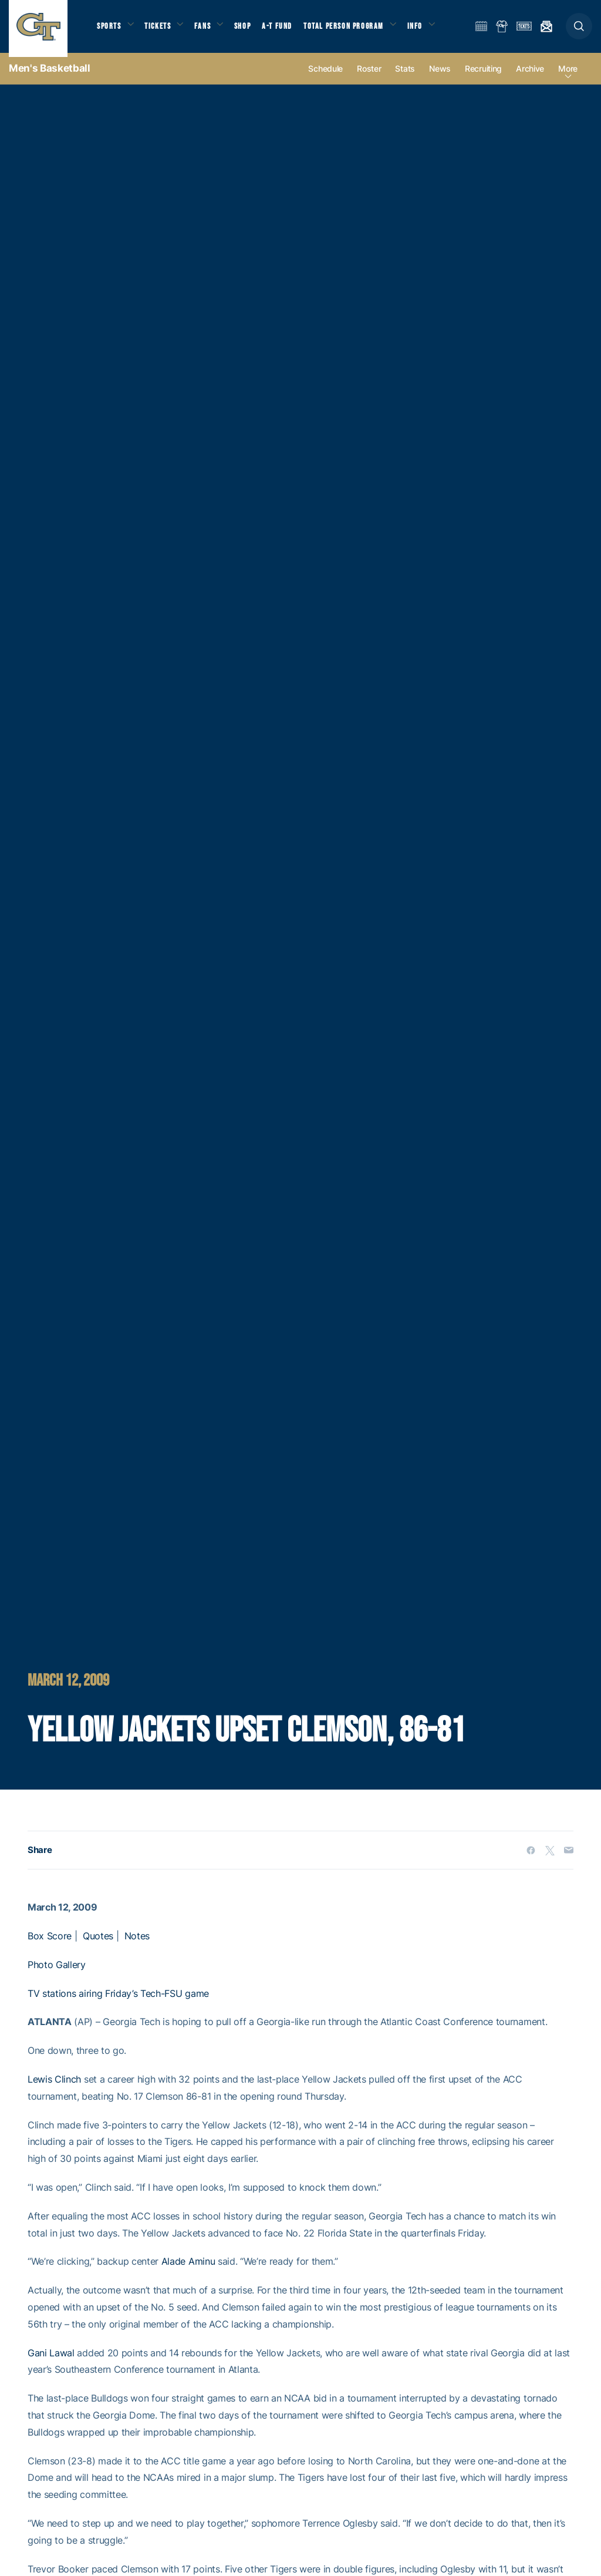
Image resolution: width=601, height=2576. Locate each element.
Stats (405, 77)
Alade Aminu (188, 2270)
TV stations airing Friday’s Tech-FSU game (118, 2001)
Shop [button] (252, 29)
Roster (369, 77)
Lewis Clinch (54, 2088)
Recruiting (483, 77)
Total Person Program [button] (355, 29)
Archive (530, 77)
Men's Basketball (49, 76)
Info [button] (429, 29)
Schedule (325, 77)
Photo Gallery (57, 1973)
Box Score (50, 1945)
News (440, 77)
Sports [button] (110, 29)
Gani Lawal (51, 2361)
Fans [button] (209, 29)
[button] (579, 30)
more (568, 77)
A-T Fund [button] (288, 29)
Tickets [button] (162, 29)
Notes (137, 1945)
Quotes (98, 1945)
